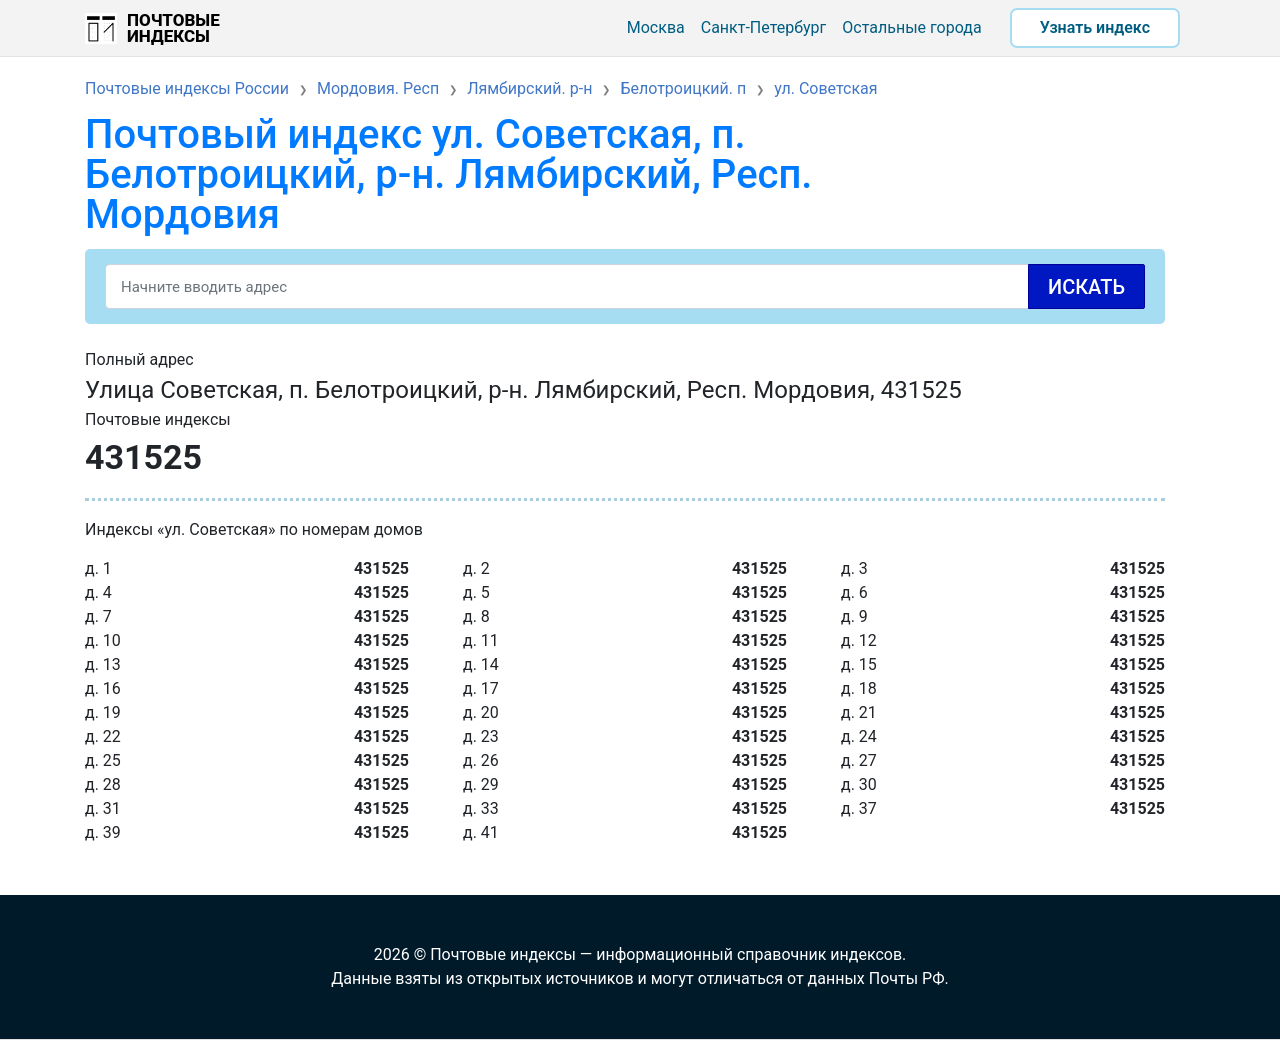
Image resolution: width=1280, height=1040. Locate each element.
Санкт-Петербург (764, 27)
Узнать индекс (1095, 27)
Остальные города (911, 27)
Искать (1086, 287)
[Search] (625, 286)
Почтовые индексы (173, 28)
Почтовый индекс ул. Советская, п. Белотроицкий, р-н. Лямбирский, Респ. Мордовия (448, 174)
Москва (656, 27)
